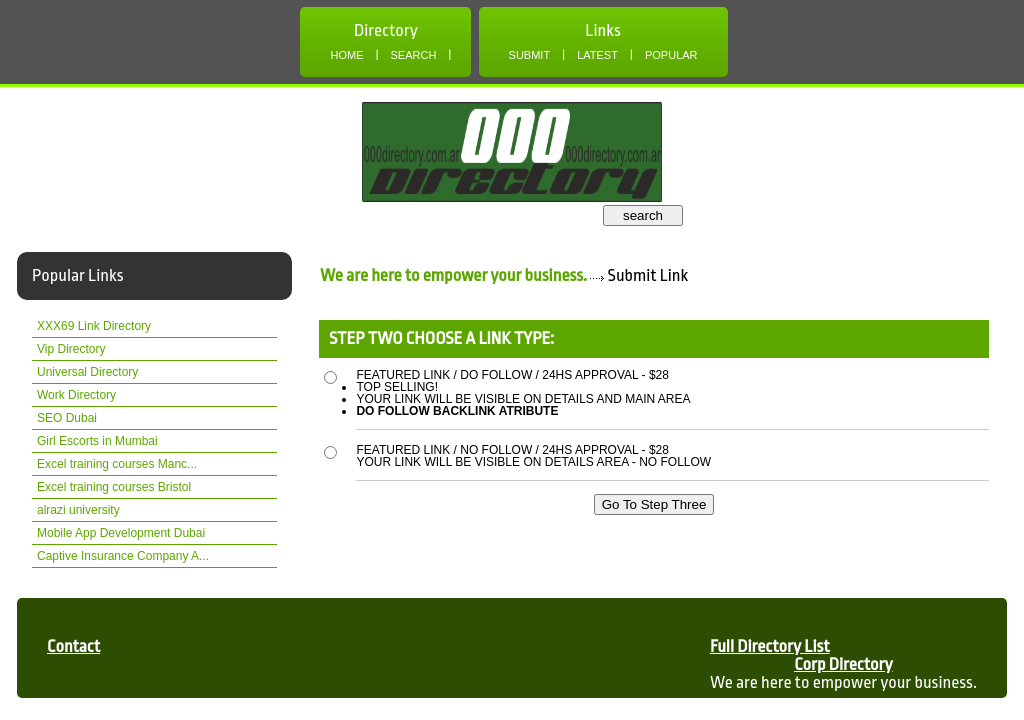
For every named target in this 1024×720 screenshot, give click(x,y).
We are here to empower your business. (453, 275)
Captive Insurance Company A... (123, 556)
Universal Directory (87, 372)
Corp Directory (843, 664)
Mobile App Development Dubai (121, 533)
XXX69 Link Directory (94, 326)
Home (346, 55)
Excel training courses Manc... (117, 464)
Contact (73, 646)
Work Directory (76, 395)
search (643, 215)
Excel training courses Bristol (114, 487)
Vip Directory (71, 349)
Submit (530, 55)
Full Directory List (770, 646)
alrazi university (78, 510)
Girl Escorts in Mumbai (97, 441)
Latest (597, 55)
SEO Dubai (67, 418)
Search (414, 55)
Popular (671, 55)
